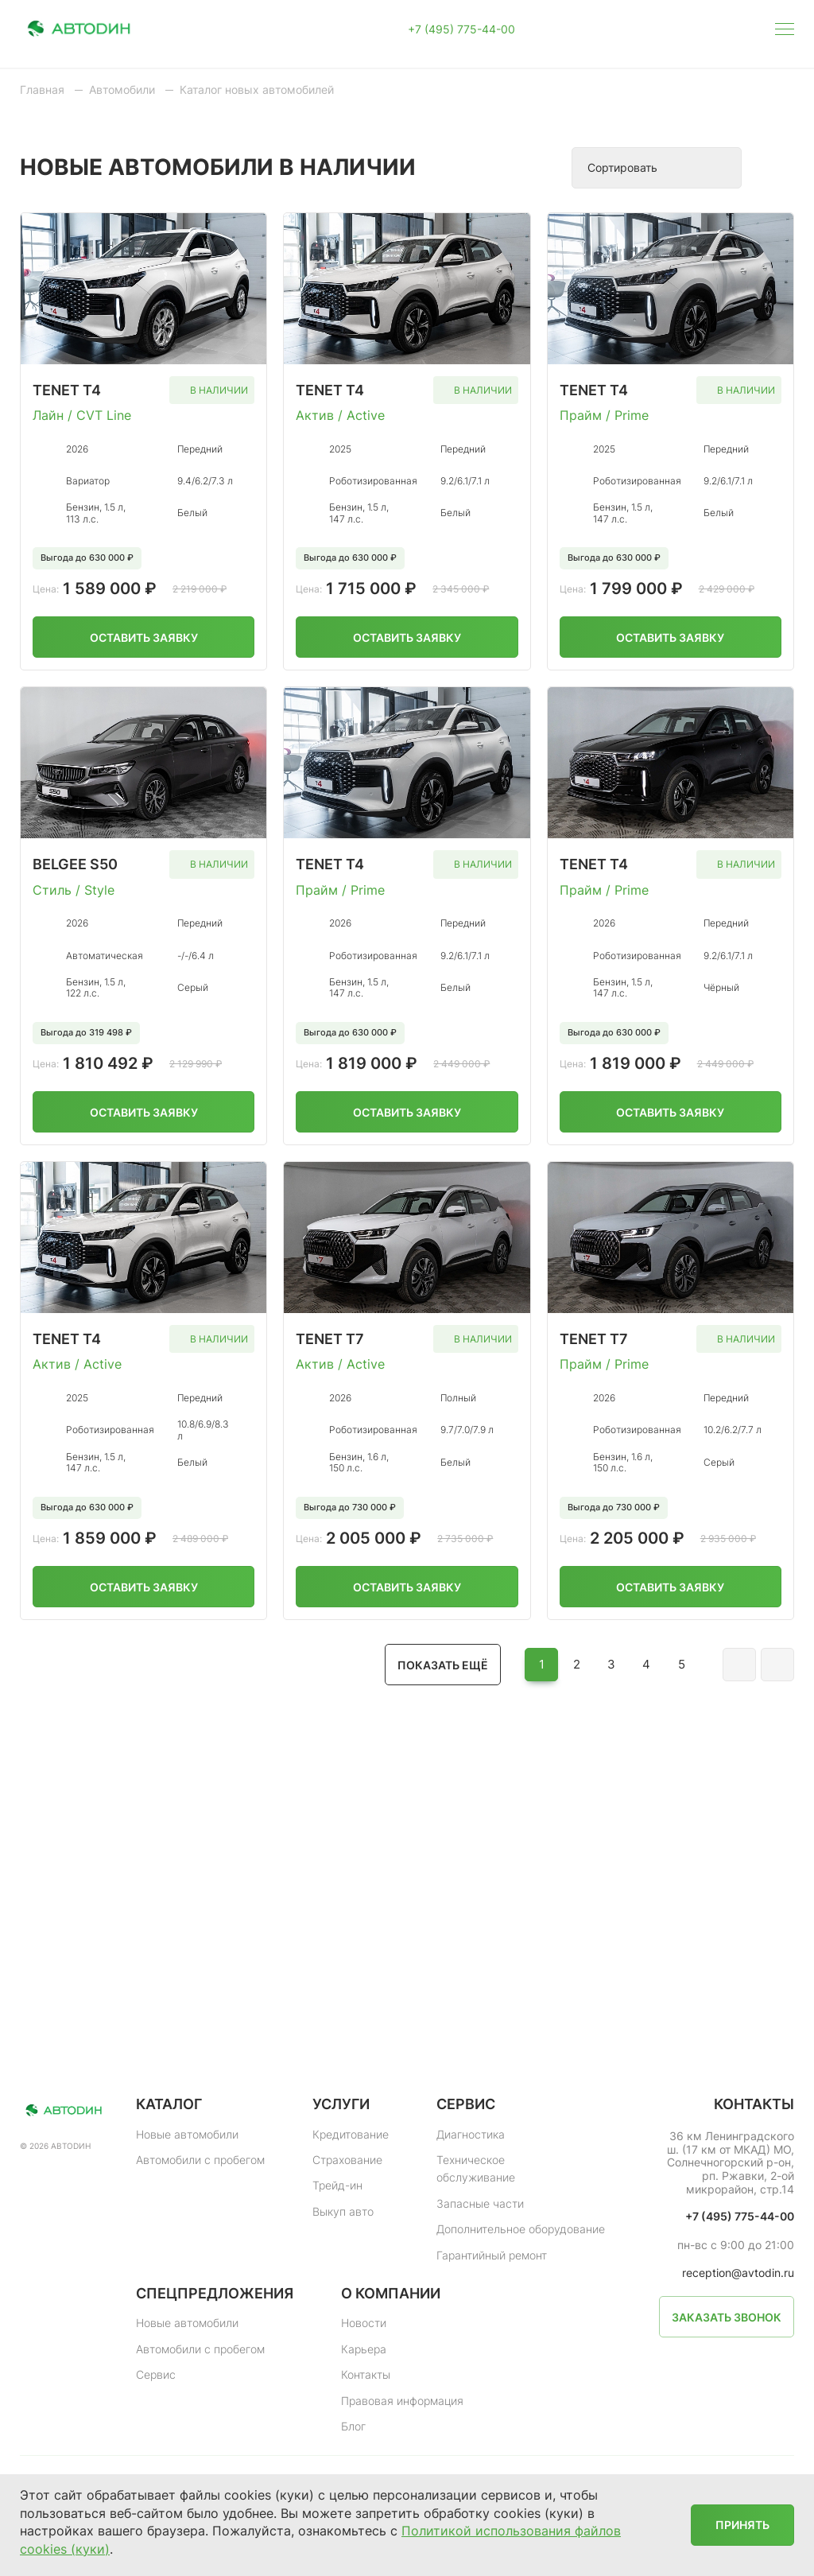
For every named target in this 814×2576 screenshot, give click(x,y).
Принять (742, 2524)
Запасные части (480, 2203)
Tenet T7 (330, 1339)
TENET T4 (330, 390)
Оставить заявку (144, 637)
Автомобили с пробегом (200, 2159)
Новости (363, 2322)
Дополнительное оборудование (520, 2229)
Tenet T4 (67, 390)
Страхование (347, 2159)
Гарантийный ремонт (491, 2255)
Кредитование (350, 2134)
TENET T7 (594, 1339)
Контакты (365, 2374)
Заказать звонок (726, 2317)
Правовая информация (402, 2400)
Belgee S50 (75, 864)
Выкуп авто (343, 2211)
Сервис (156, 2374)
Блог (353, 2426)
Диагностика (470, 2134)
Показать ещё (442, 1665)
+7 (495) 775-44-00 (461, 29)
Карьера (363, 2349)
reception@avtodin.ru (738, 2273)
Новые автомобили (187, 2134)
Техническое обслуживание (475, 2168)
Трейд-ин (337, 2185)
